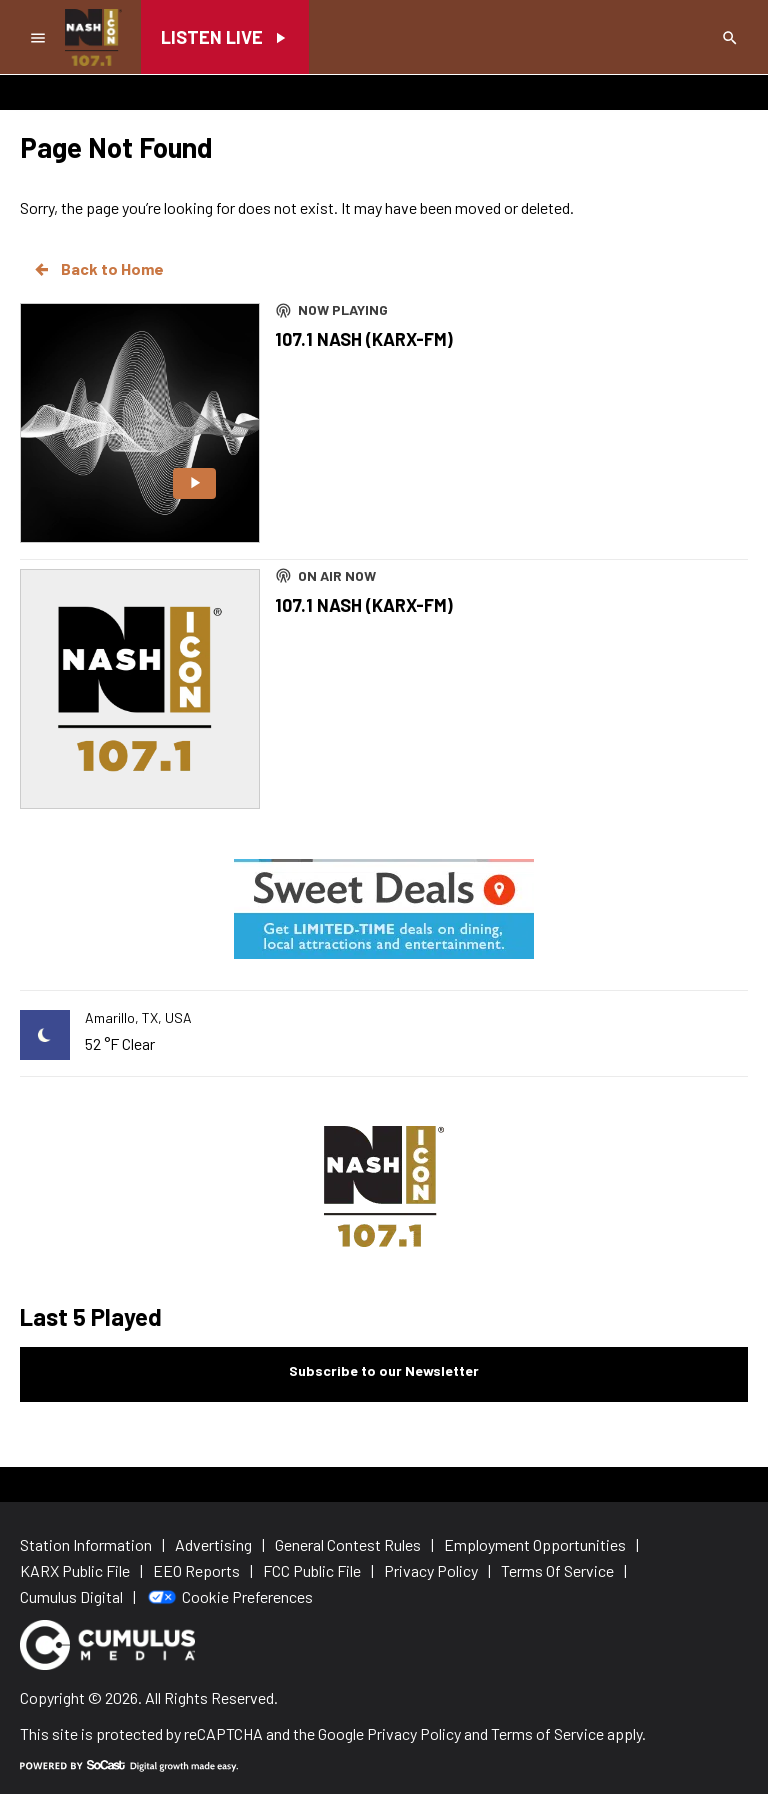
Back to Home (98, 269)
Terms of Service (547, 1733)
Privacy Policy (414, 1733)
